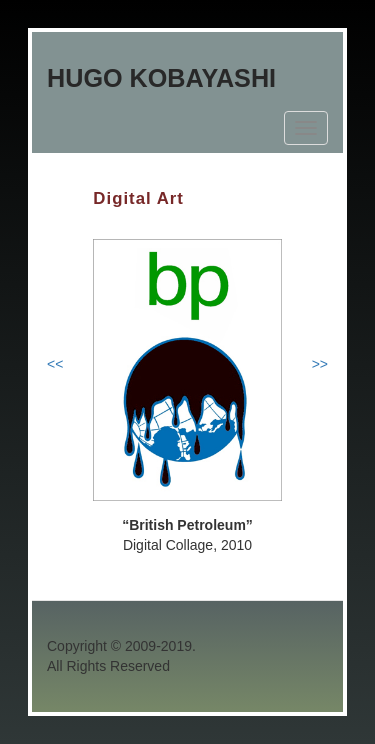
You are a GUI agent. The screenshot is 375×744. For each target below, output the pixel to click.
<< (55, 364)
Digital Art (138, 198)
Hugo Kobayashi (161, 78)
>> (320, 364)
